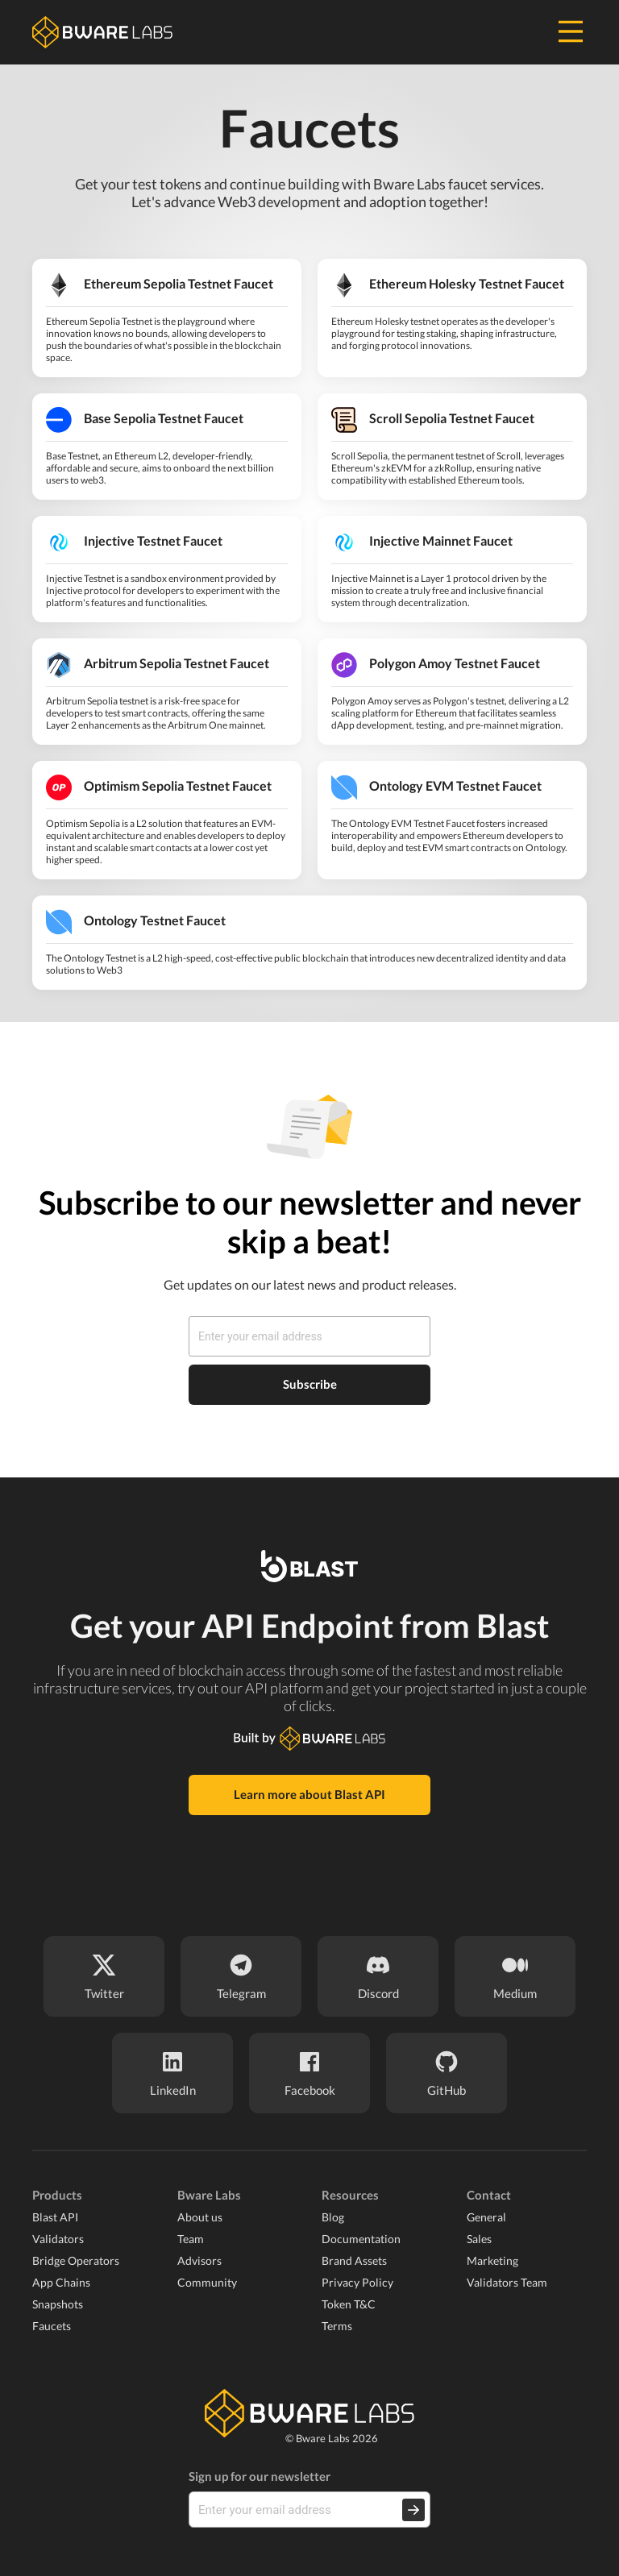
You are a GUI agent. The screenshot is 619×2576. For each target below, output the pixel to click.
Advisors (199, 2260)
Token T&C (349, 2304)
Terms (337, 2326)
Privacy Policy (357, 2282)
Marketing (492, 2260)
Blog (333, 2217)
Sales (479, 2239)
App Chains (61, 2282)
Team (190, 2239)
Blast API (55, 2217)
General (486, 2217)
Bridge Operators (75, 2260)
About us (199, 2217)
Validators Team (507, 2282)
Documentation (361, 2239)
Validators (58, 2239)
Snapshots (57, 2304)
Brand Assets (354, 2260)
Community (207, 2282)
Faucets (51, 2326)
